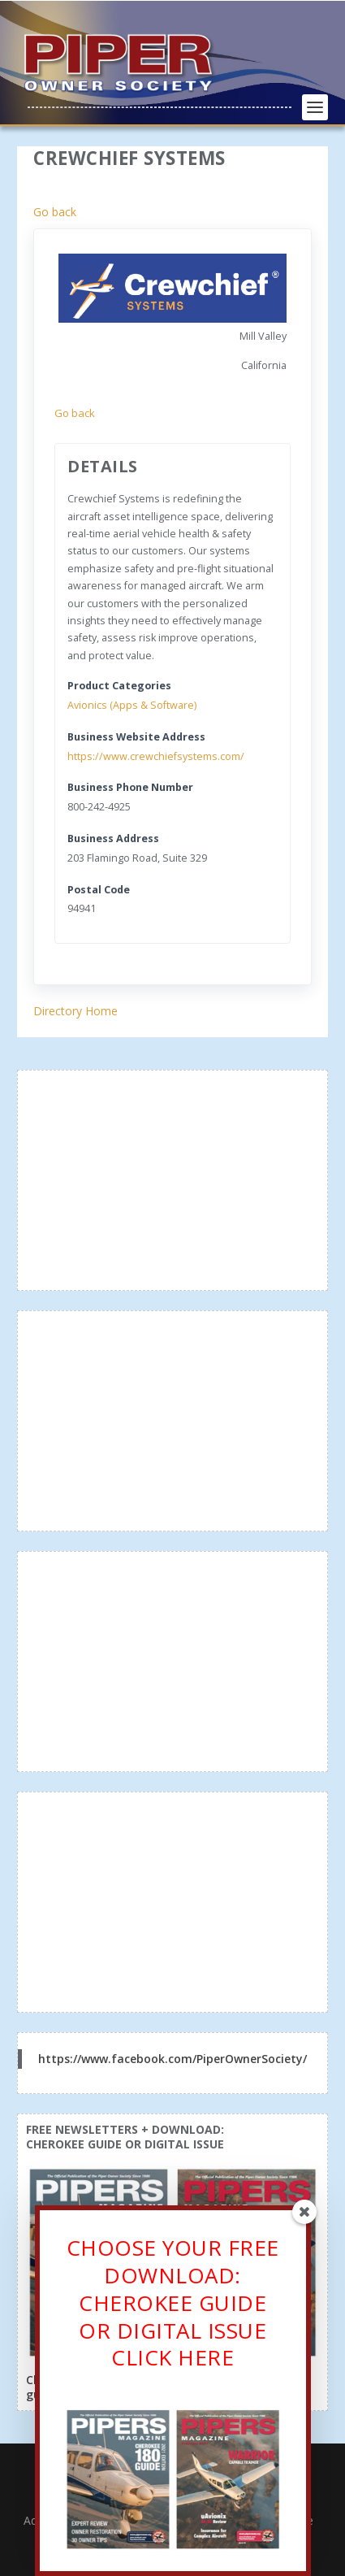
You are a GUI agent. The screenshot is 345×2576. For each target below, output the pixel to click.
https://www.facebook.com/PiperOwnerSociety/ (172, 2058)
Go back (54, 211)
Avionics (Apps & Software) (131, 705)
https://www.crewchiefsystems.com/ (155, 756)
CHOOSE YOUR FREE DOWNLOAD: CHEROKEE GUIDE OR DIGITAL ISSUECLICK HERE (173, 2304)
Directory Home (75, 1011)
